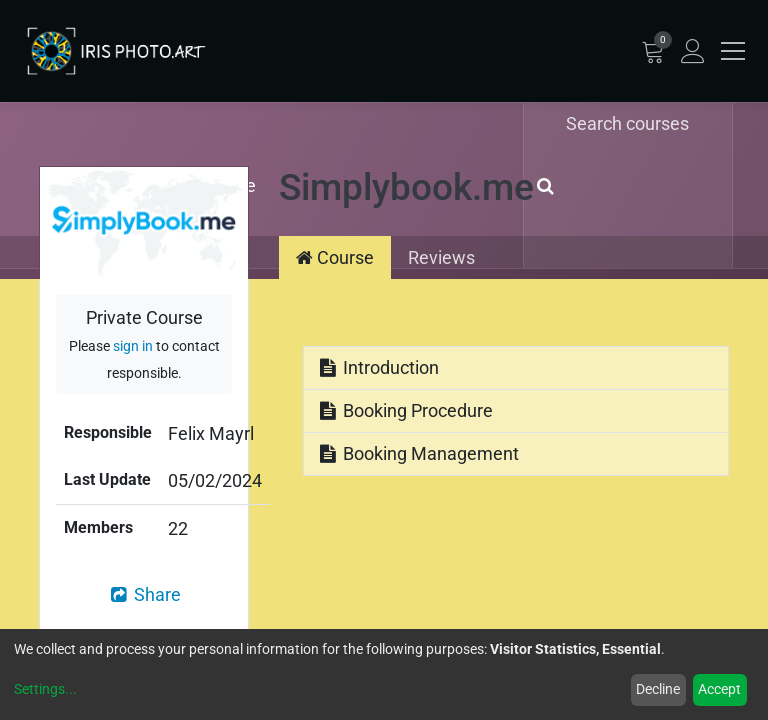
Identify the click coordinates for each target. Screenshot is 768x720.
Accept (719, 689)
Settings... (45, 689)
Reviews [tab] (441, 257)
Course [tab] (335, 257)
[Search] (541, 185)
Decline (658, 689)
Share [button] (144, 594)
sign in (133, 346)
